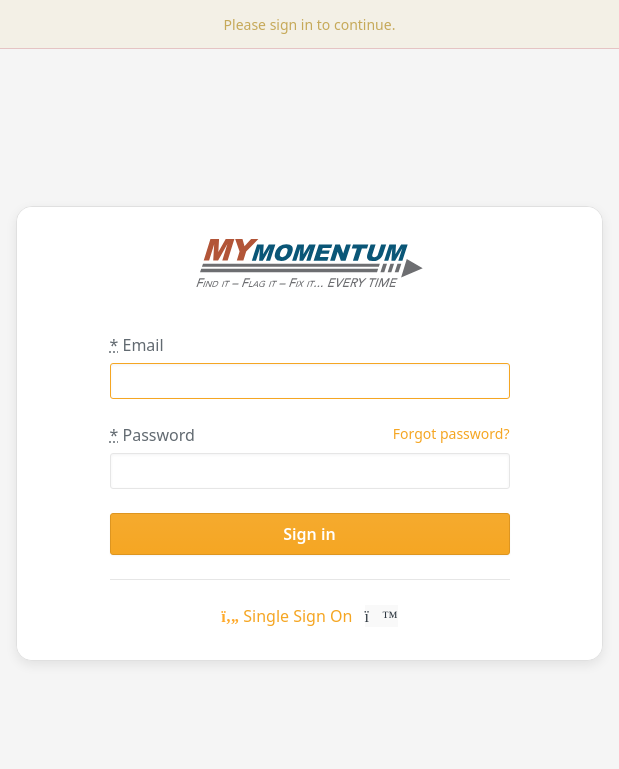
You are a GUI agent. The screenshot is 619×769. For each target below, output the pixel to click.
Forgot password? (451, 433)
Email (137, 345)
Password (152, 435)
